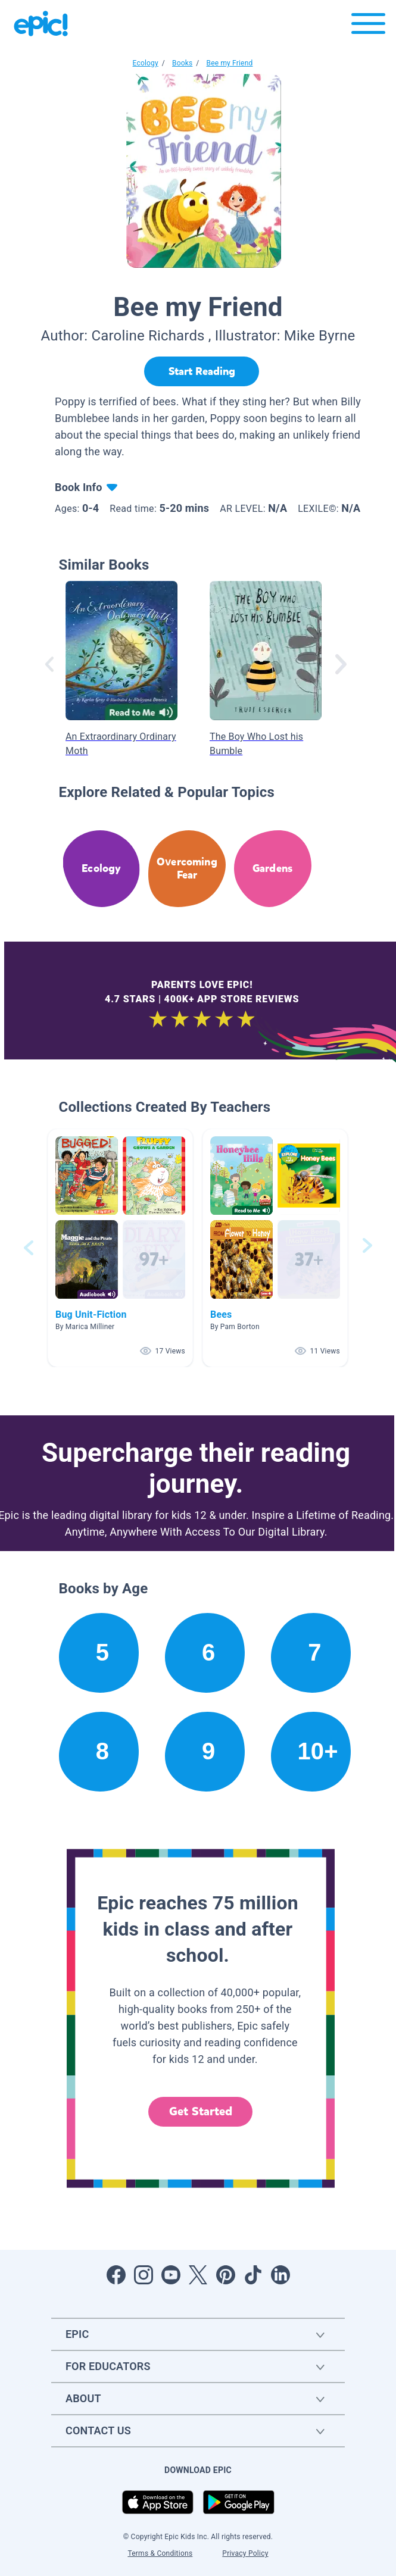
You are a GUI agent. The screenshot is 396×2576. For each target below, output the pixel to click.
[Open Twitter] (198, 2274)
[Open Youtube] (170, 2274)
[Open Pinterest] (225, 2274)
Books (182, 63)
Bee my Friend (229, 63)
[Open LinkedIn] (280, 2274)
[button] (120, 1247)
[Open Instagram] (143, 2274)
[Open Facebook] (116, 2274)
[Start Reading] (201, 371)
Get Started (200, 2111)
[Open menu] (368, 26)
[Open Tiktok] (253, 2274)
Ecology (145, 63)
